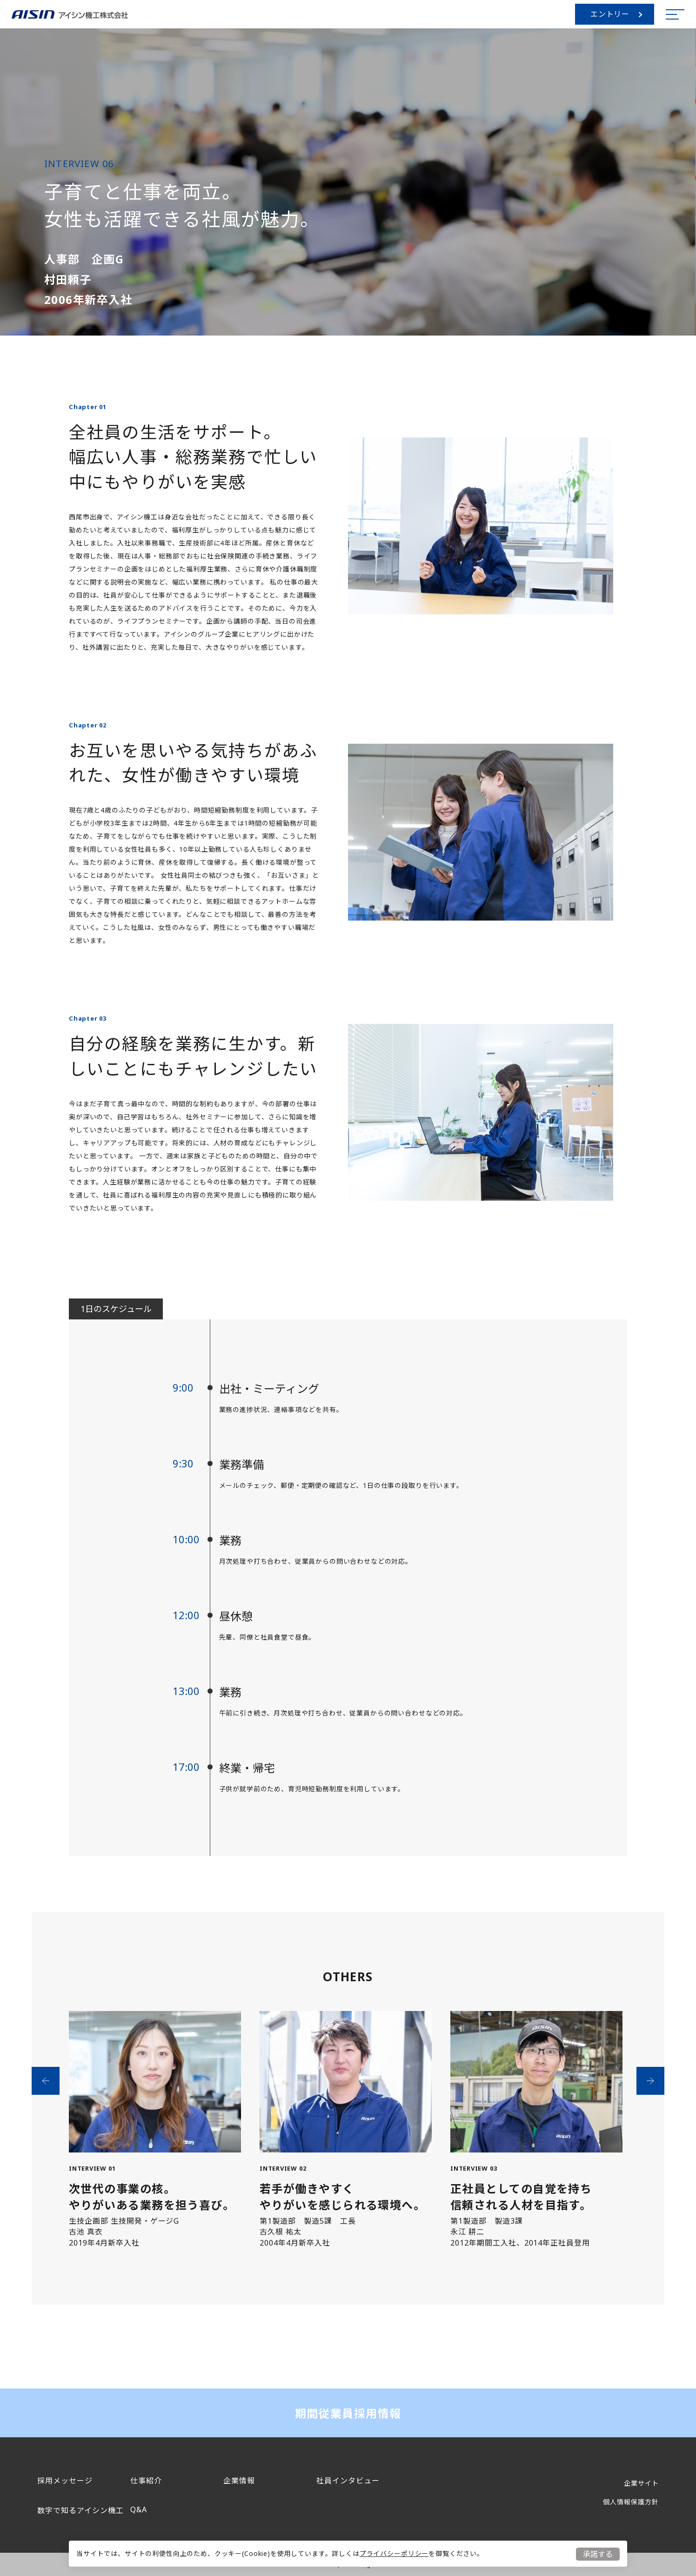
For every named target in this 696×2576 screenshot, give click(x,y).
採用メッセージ (65, 2480)
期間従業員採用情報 (348, 2413)
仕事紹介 (146, 2480)
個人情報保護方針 (631, 2501)
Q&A (138, 2509)
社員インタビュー (348, 2480)
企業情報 (239, 2480)
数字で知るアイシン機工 (80, 2510)
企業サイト (641, 2483)
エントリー (616, 14)
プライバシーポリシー (394, 2553)
